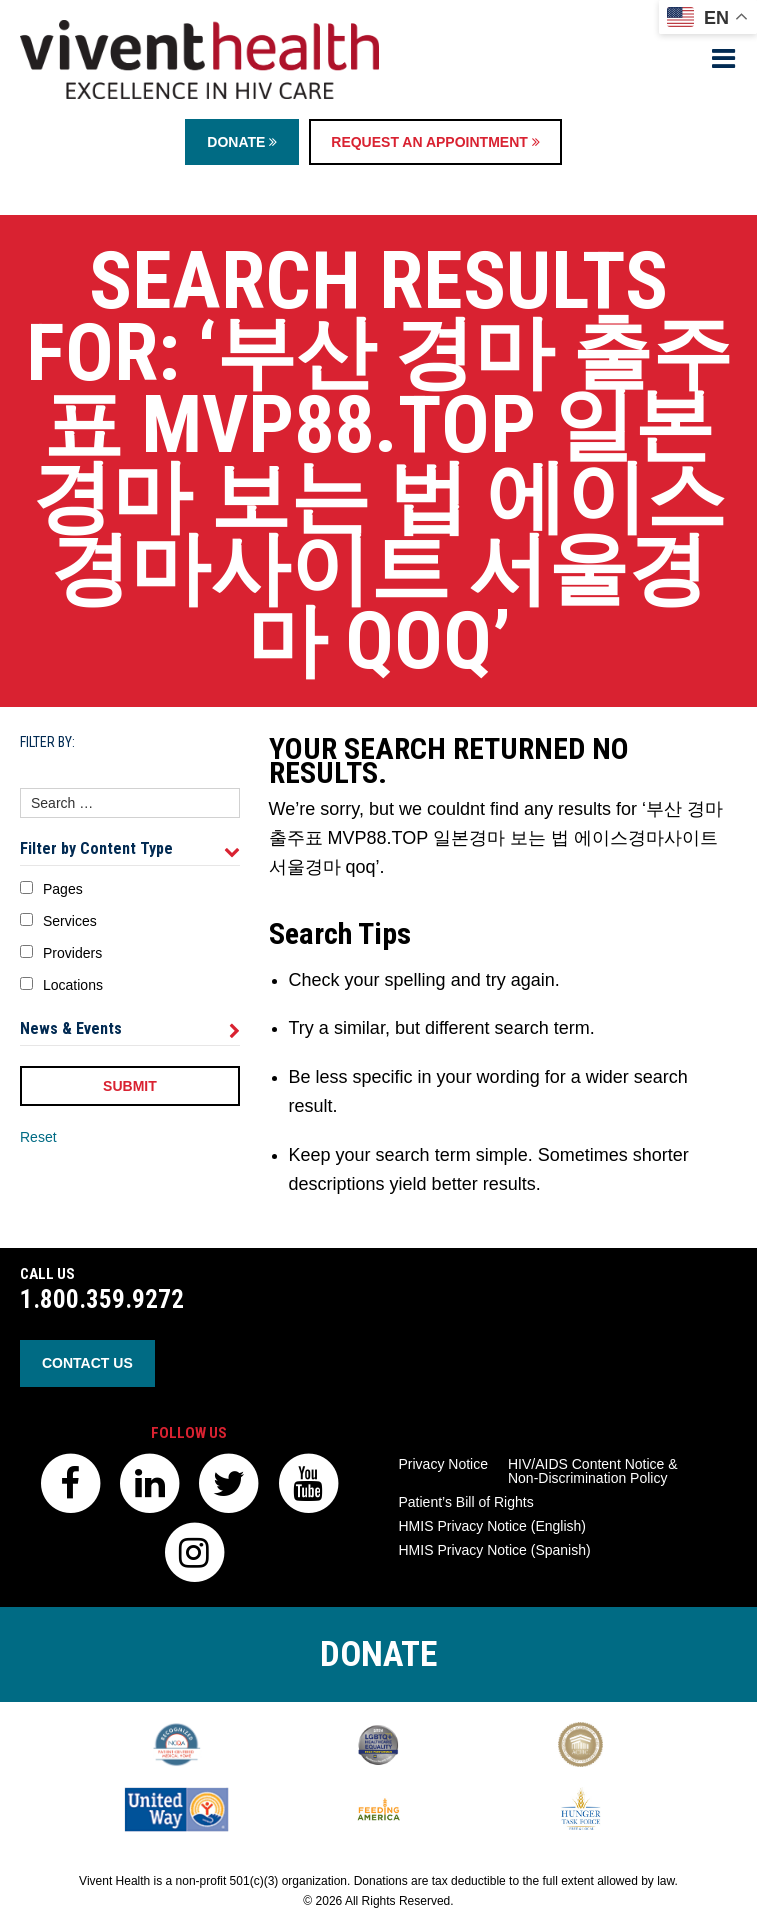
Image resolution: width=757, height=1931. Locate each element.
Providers (72, 953)
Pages (63, 889)
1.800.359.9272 (102, 1299)
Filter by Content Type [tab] (130, 849)
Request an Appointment (435, 142)
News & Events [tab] (130, 1029)
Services (70, 921)
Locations (73, 985)
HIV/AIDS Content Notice (593, 1471)
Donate (242, 142)
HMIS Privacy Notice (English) (493, 1526)
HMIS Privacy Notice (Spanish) (495, 1550)
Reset (38, 1137)
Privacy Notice (443, 1464)
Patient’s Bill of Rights (466, 1502)
